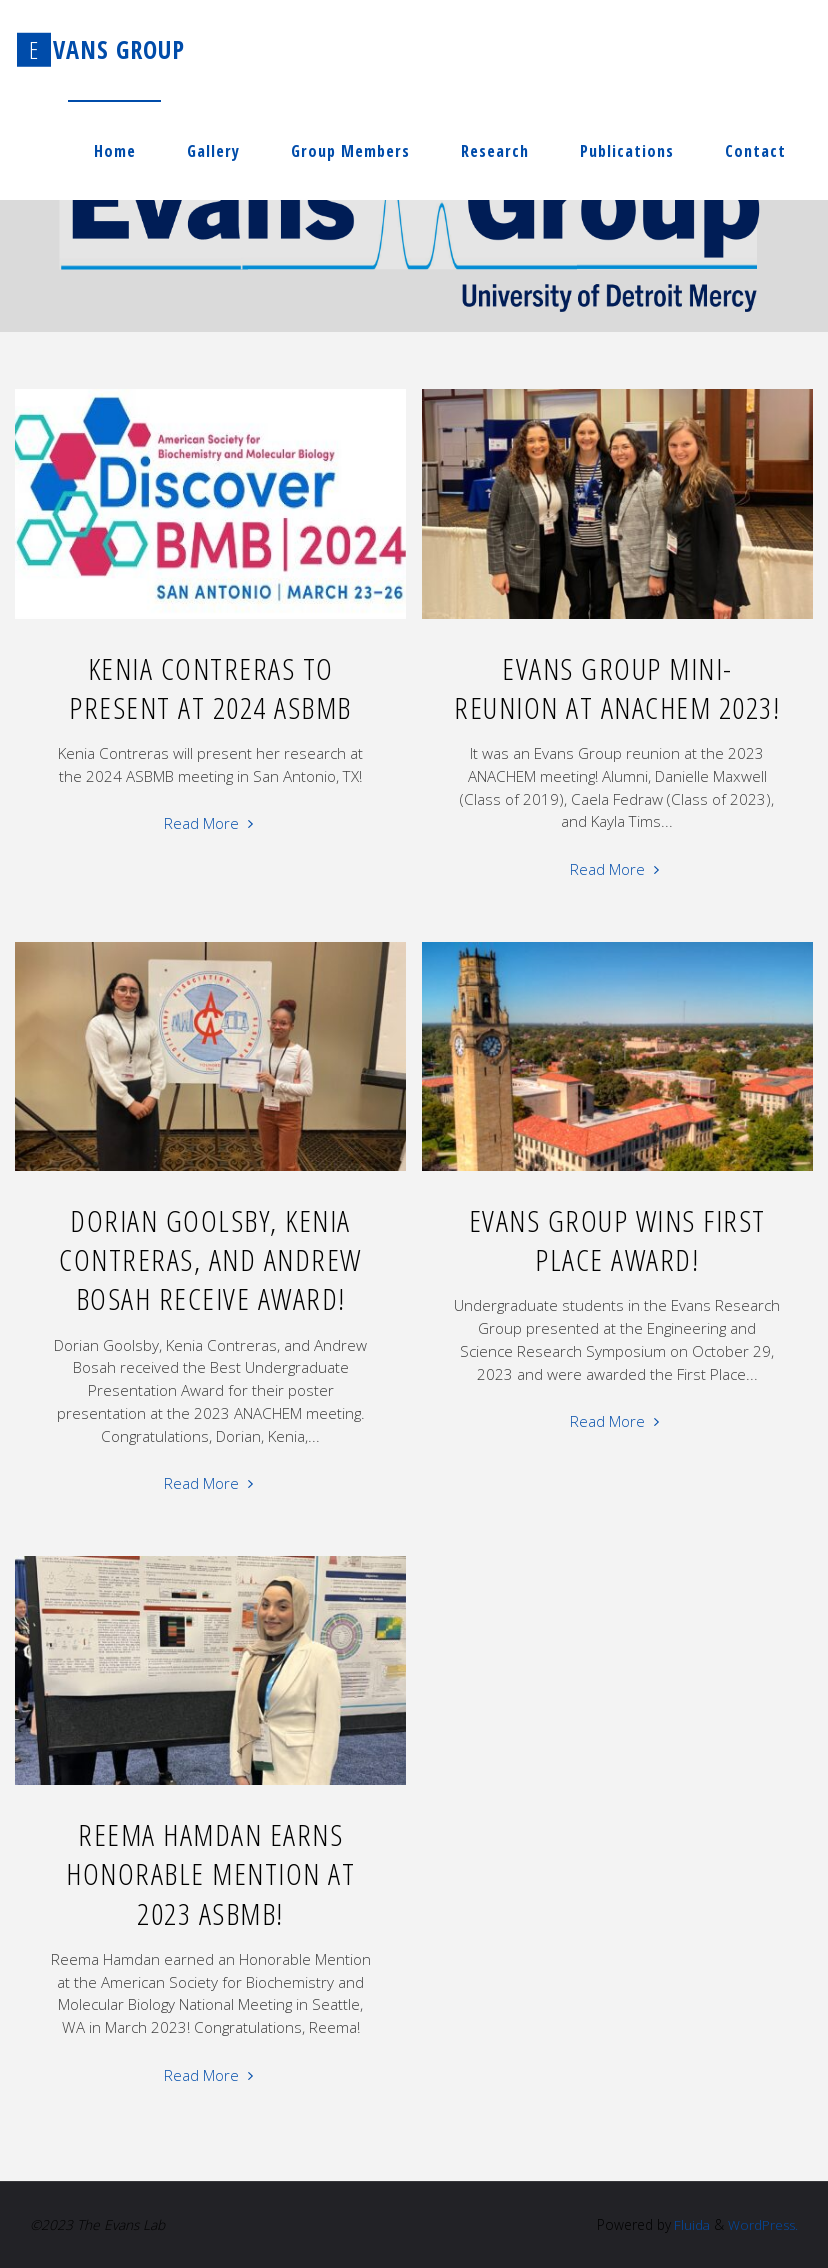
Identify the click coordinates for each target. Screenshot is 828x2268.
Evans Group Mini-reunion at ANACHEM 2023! (617, 688)
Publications (627, 151)
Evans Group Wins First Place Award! (617, 1240)
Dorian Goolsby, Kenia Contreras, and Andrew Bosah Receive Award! (210, 1259)
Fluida (687, 2224)
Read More (211, 821)
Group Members (350, 151)
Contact (755, 151)
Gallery (213, 151)
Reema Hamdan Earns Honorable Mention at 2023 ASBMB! (210, 1874)
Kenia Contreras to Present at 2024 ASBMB (210, 688)
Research (495, 151)
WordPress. (762, 2224)
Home (115, 151)
